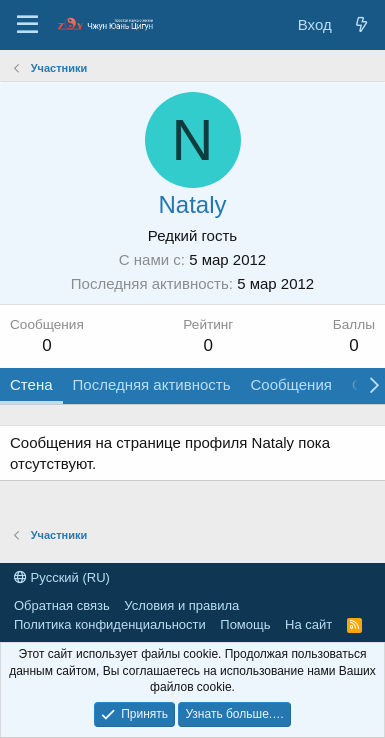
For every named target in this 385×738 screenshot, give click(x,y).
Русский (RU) (62, 577)
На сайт (308, 624)
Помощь (245, 624)
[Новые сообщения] (361, 24)
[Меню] (27, 25)
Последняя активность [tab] (152, 384)
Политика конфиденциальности (110, 624)
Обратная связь (62, 605)
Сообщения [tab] (290, 384)
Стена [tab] (31, 384)
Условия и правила (181, 605)
